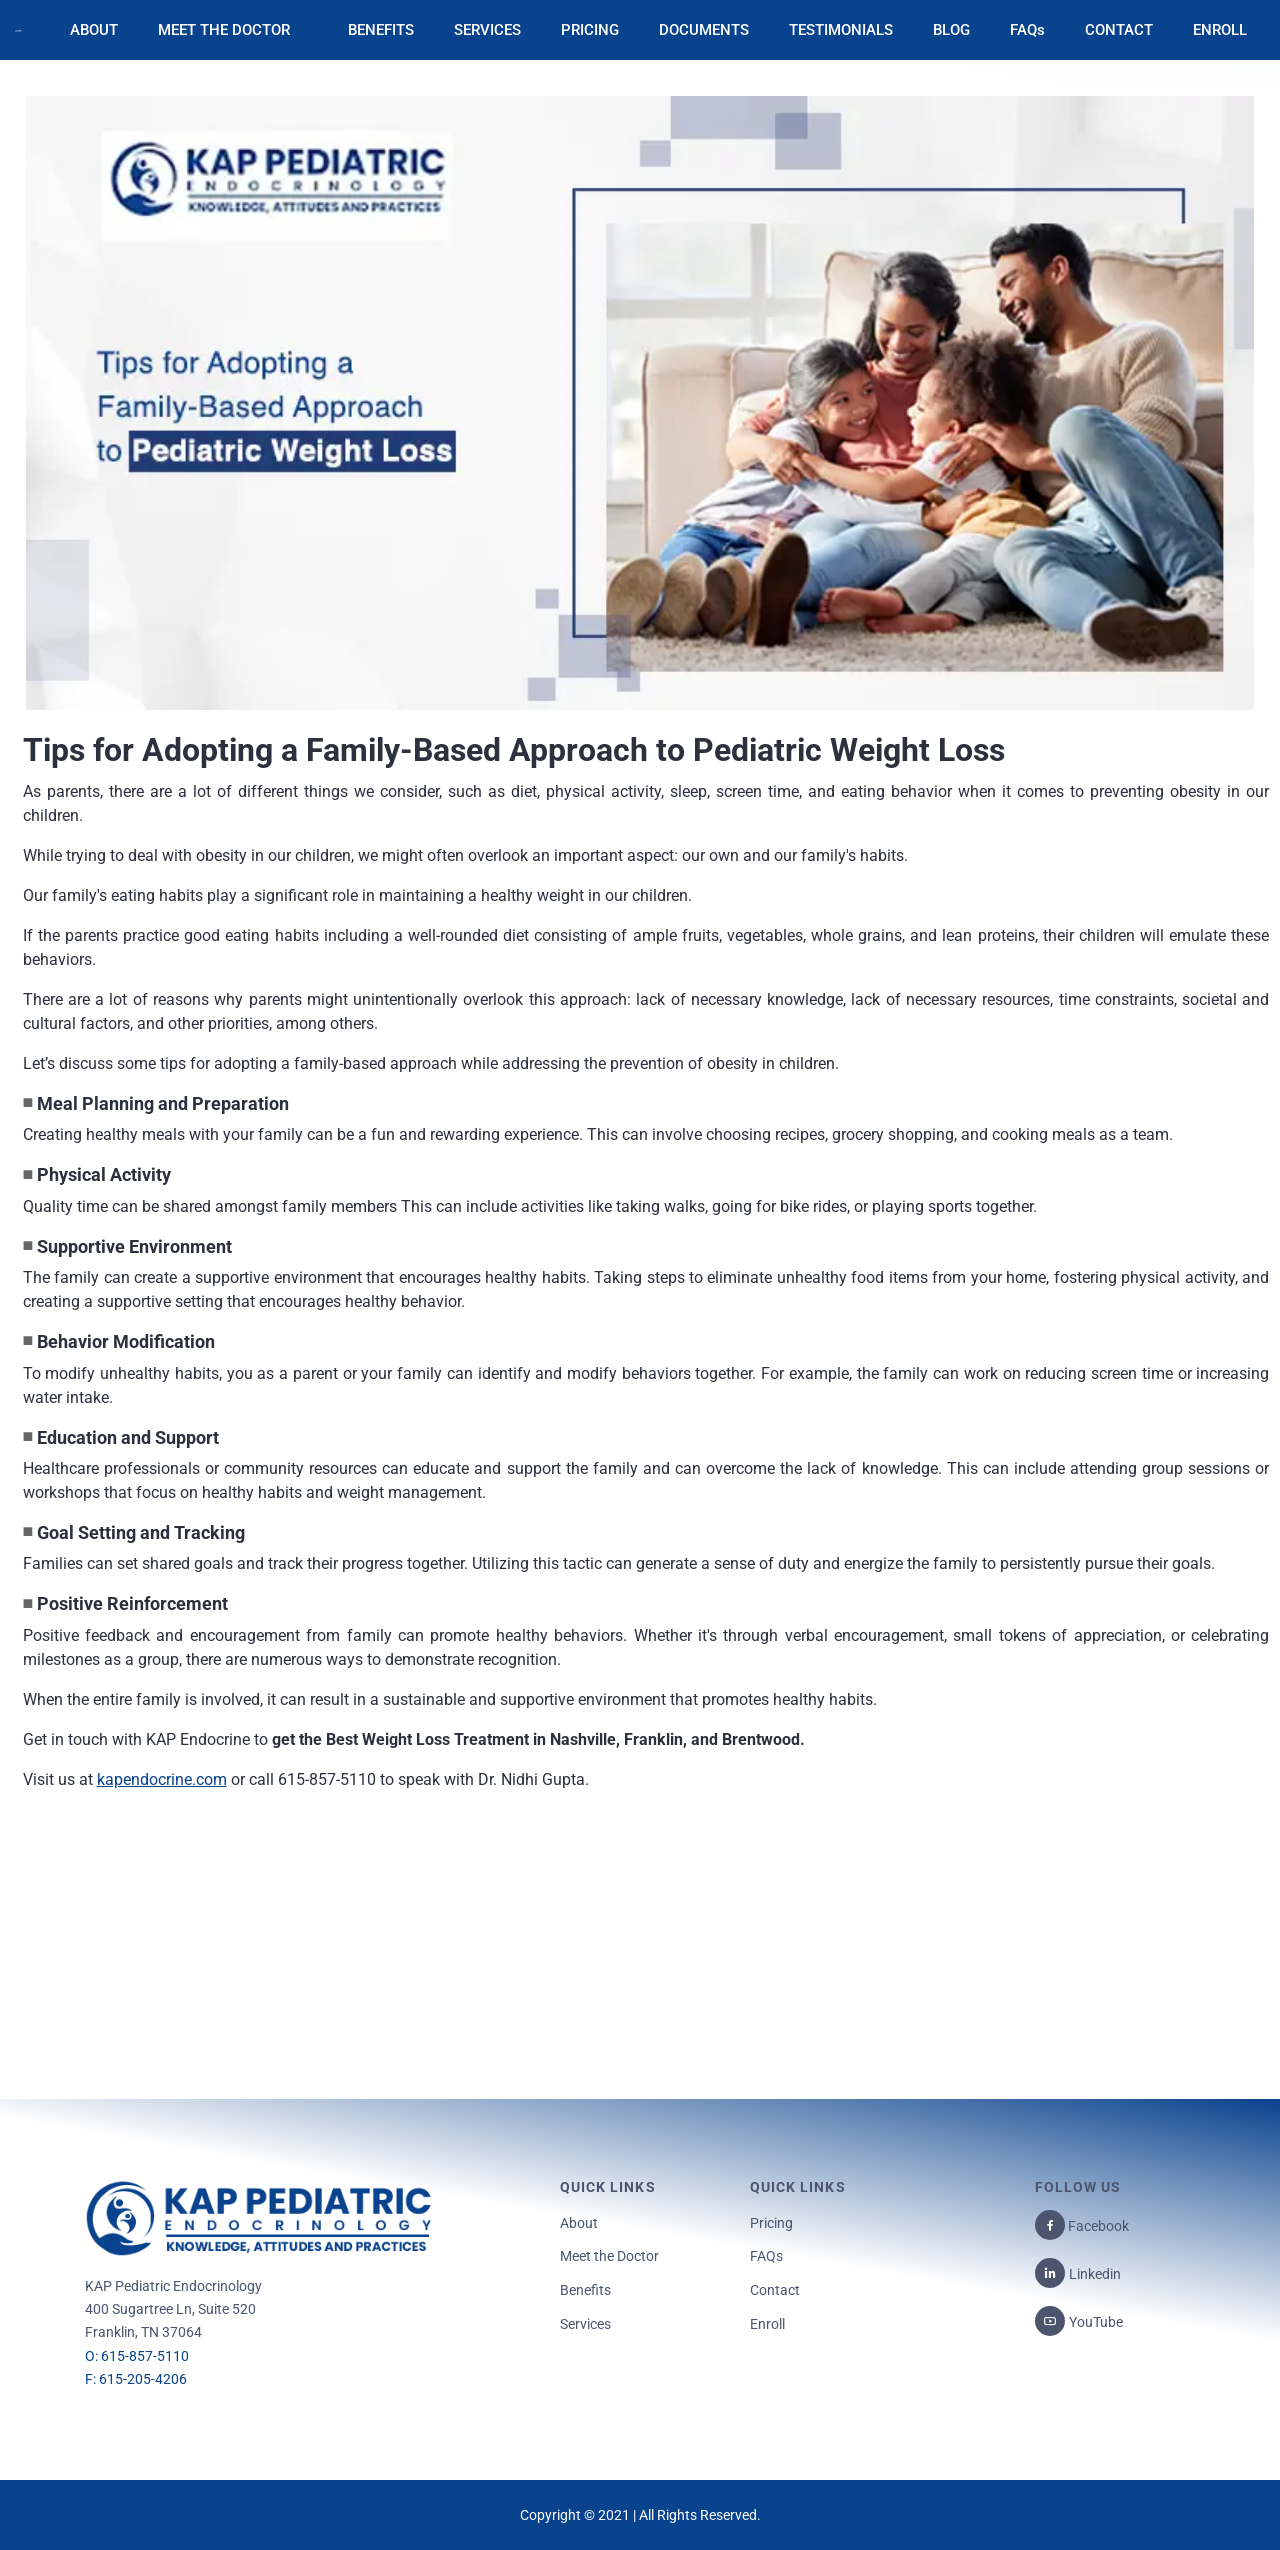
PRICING (590, 30)
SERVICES (487, 30)
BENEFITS (381, 30)
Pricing (771, 2223)
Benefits (585, 2290)
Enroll (767, 2324)
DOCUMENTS (704, 30)
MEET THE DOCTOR (224, 30)
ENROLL (1220, 30)
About (579, 2223)
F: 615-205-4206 (136, 2379)
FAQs (1027, 30)
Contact (775, 2290)
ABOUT (94, 30)
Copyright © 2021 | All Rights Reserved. (640, 2515)
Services (585, 2324)
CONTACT (1119, 30)
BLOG (951, 30)
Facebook (1097, 2226)
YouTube (1096, 2322)
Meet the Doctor (609, 2256)
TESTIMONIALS (841, 30)
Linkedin (1095, 2274)
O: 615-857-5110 (137, 2356)
